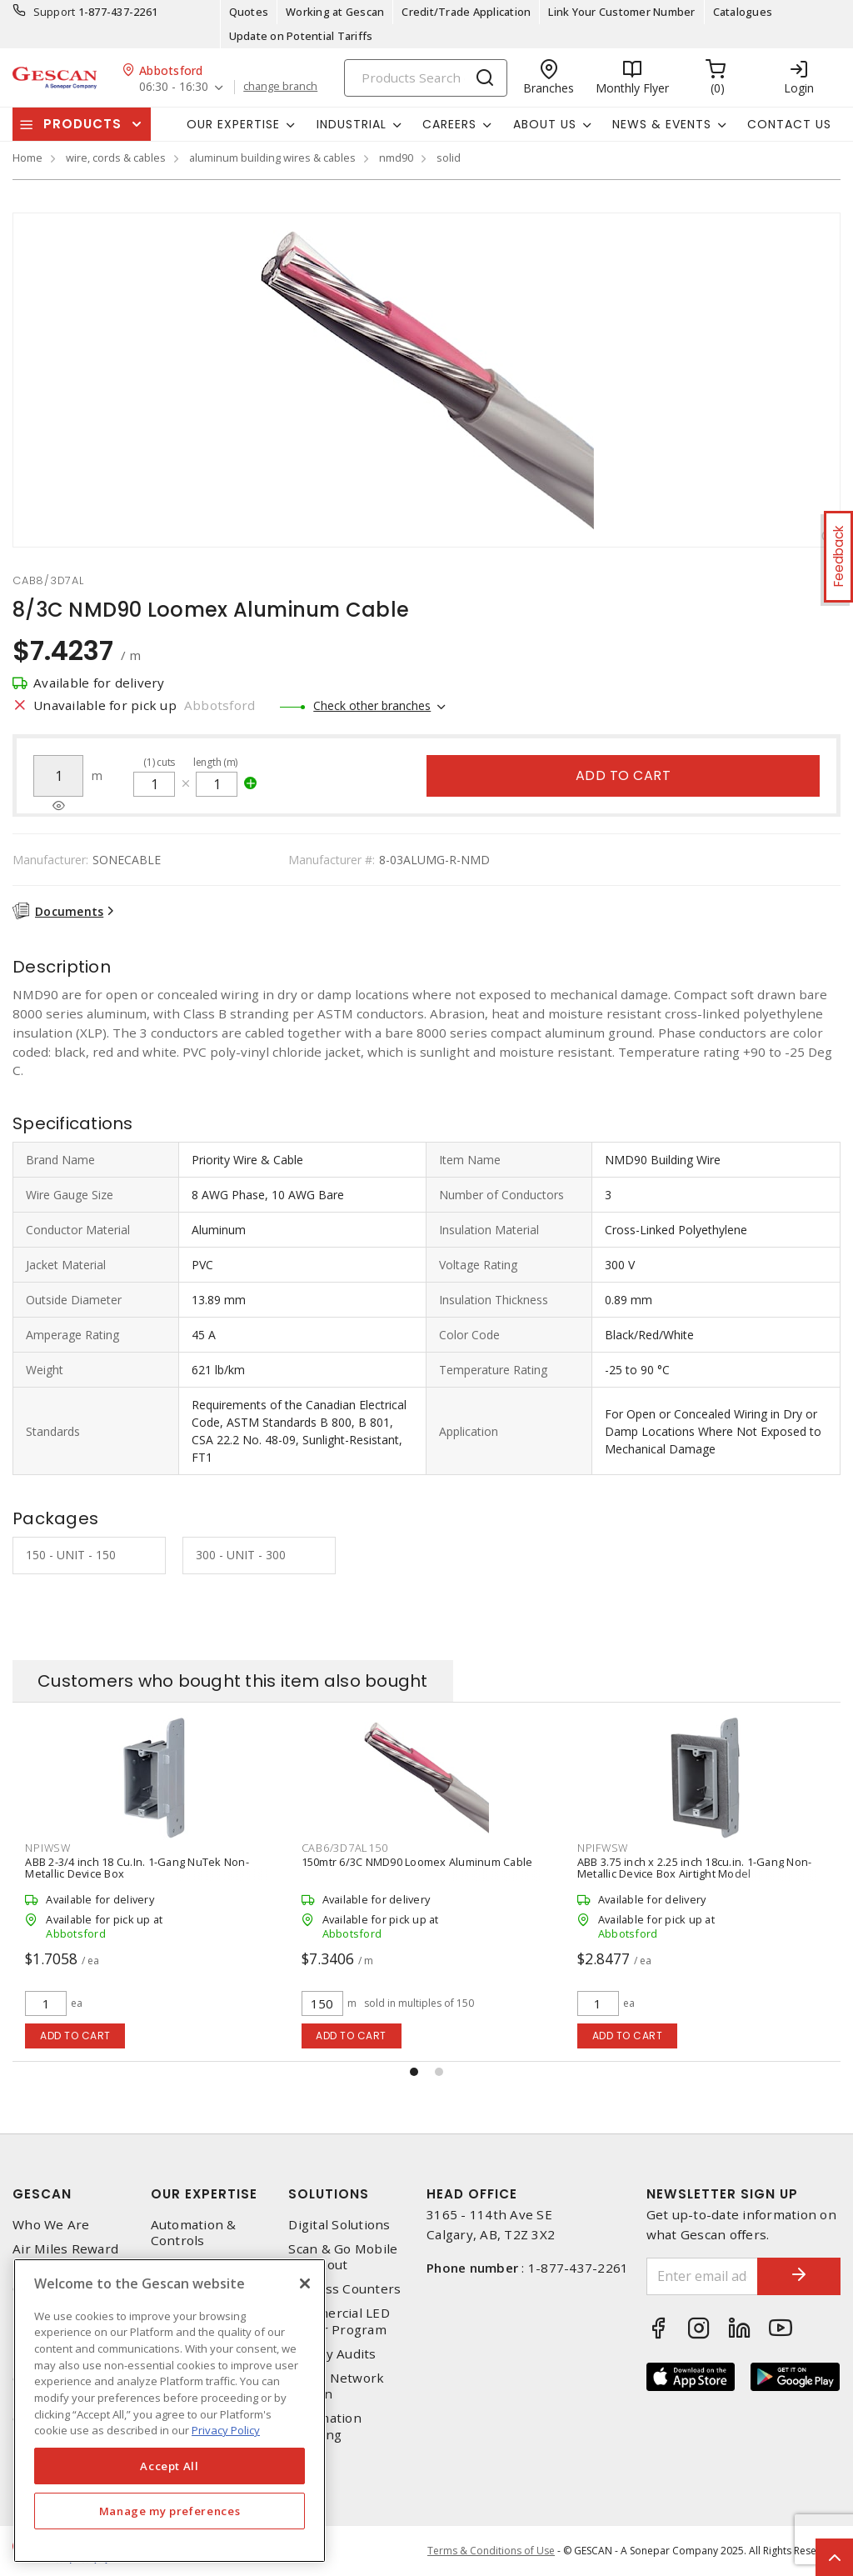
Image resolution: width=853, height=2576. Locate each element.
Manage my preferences (170, 2510)
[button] (414, 2072)
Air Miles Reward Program (65, 2257)
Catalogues (743, 11)
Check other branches (372, 705)
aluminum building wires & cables (272, 157)
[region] (169, 2410)
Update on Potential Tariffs (301, 35)
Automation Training (325, 2426)
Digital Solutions (339, 2225)
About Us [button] (544, 124)
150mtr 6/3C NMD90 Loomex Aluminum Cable (417, 1861)
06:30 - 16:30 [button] (173, 87)
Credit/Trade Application (466, 11)
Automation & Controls (194, 2232)
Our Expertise (204, 2194)
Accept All (169, 2465)
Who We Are (51, 2225)
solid (448, 157)
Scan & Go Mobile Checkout (342, 2257)
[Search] (425, 78)
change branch (280, 86)
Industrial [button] (352, 124)
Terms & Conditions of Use (491, 2550)
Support (54, 11)
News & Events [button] (661, 124)
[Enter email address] (702, 2276)
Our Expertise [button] (233, 124)
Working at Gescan (335, 11)
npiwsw (48, 1847)
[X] (305, 2283)
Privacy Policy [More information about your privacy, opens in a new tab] (226, 2430)
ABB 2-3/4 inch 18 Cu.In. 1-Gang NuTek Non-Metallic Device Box (137, 1867)
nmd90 (396, 157)
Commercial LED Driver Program (339, 2321)
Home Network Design (336, 2386)
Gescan (42, 2194)
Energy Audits (332, 2354)
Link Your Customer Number (621, 11)
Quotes (249, 11)
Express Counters (344, 2289)
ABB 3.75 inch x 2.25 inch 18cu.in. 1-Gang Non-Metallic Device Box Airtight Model (694, 1867)
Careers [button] (449, 124)
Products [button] (82, 124)
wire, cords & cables (116, 157)
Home (27, 157)
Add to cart (623, 775)
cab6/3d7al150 (345, 1847)
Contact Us (789, 124)
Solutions (328, 2194)
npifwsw (602, 1847)
